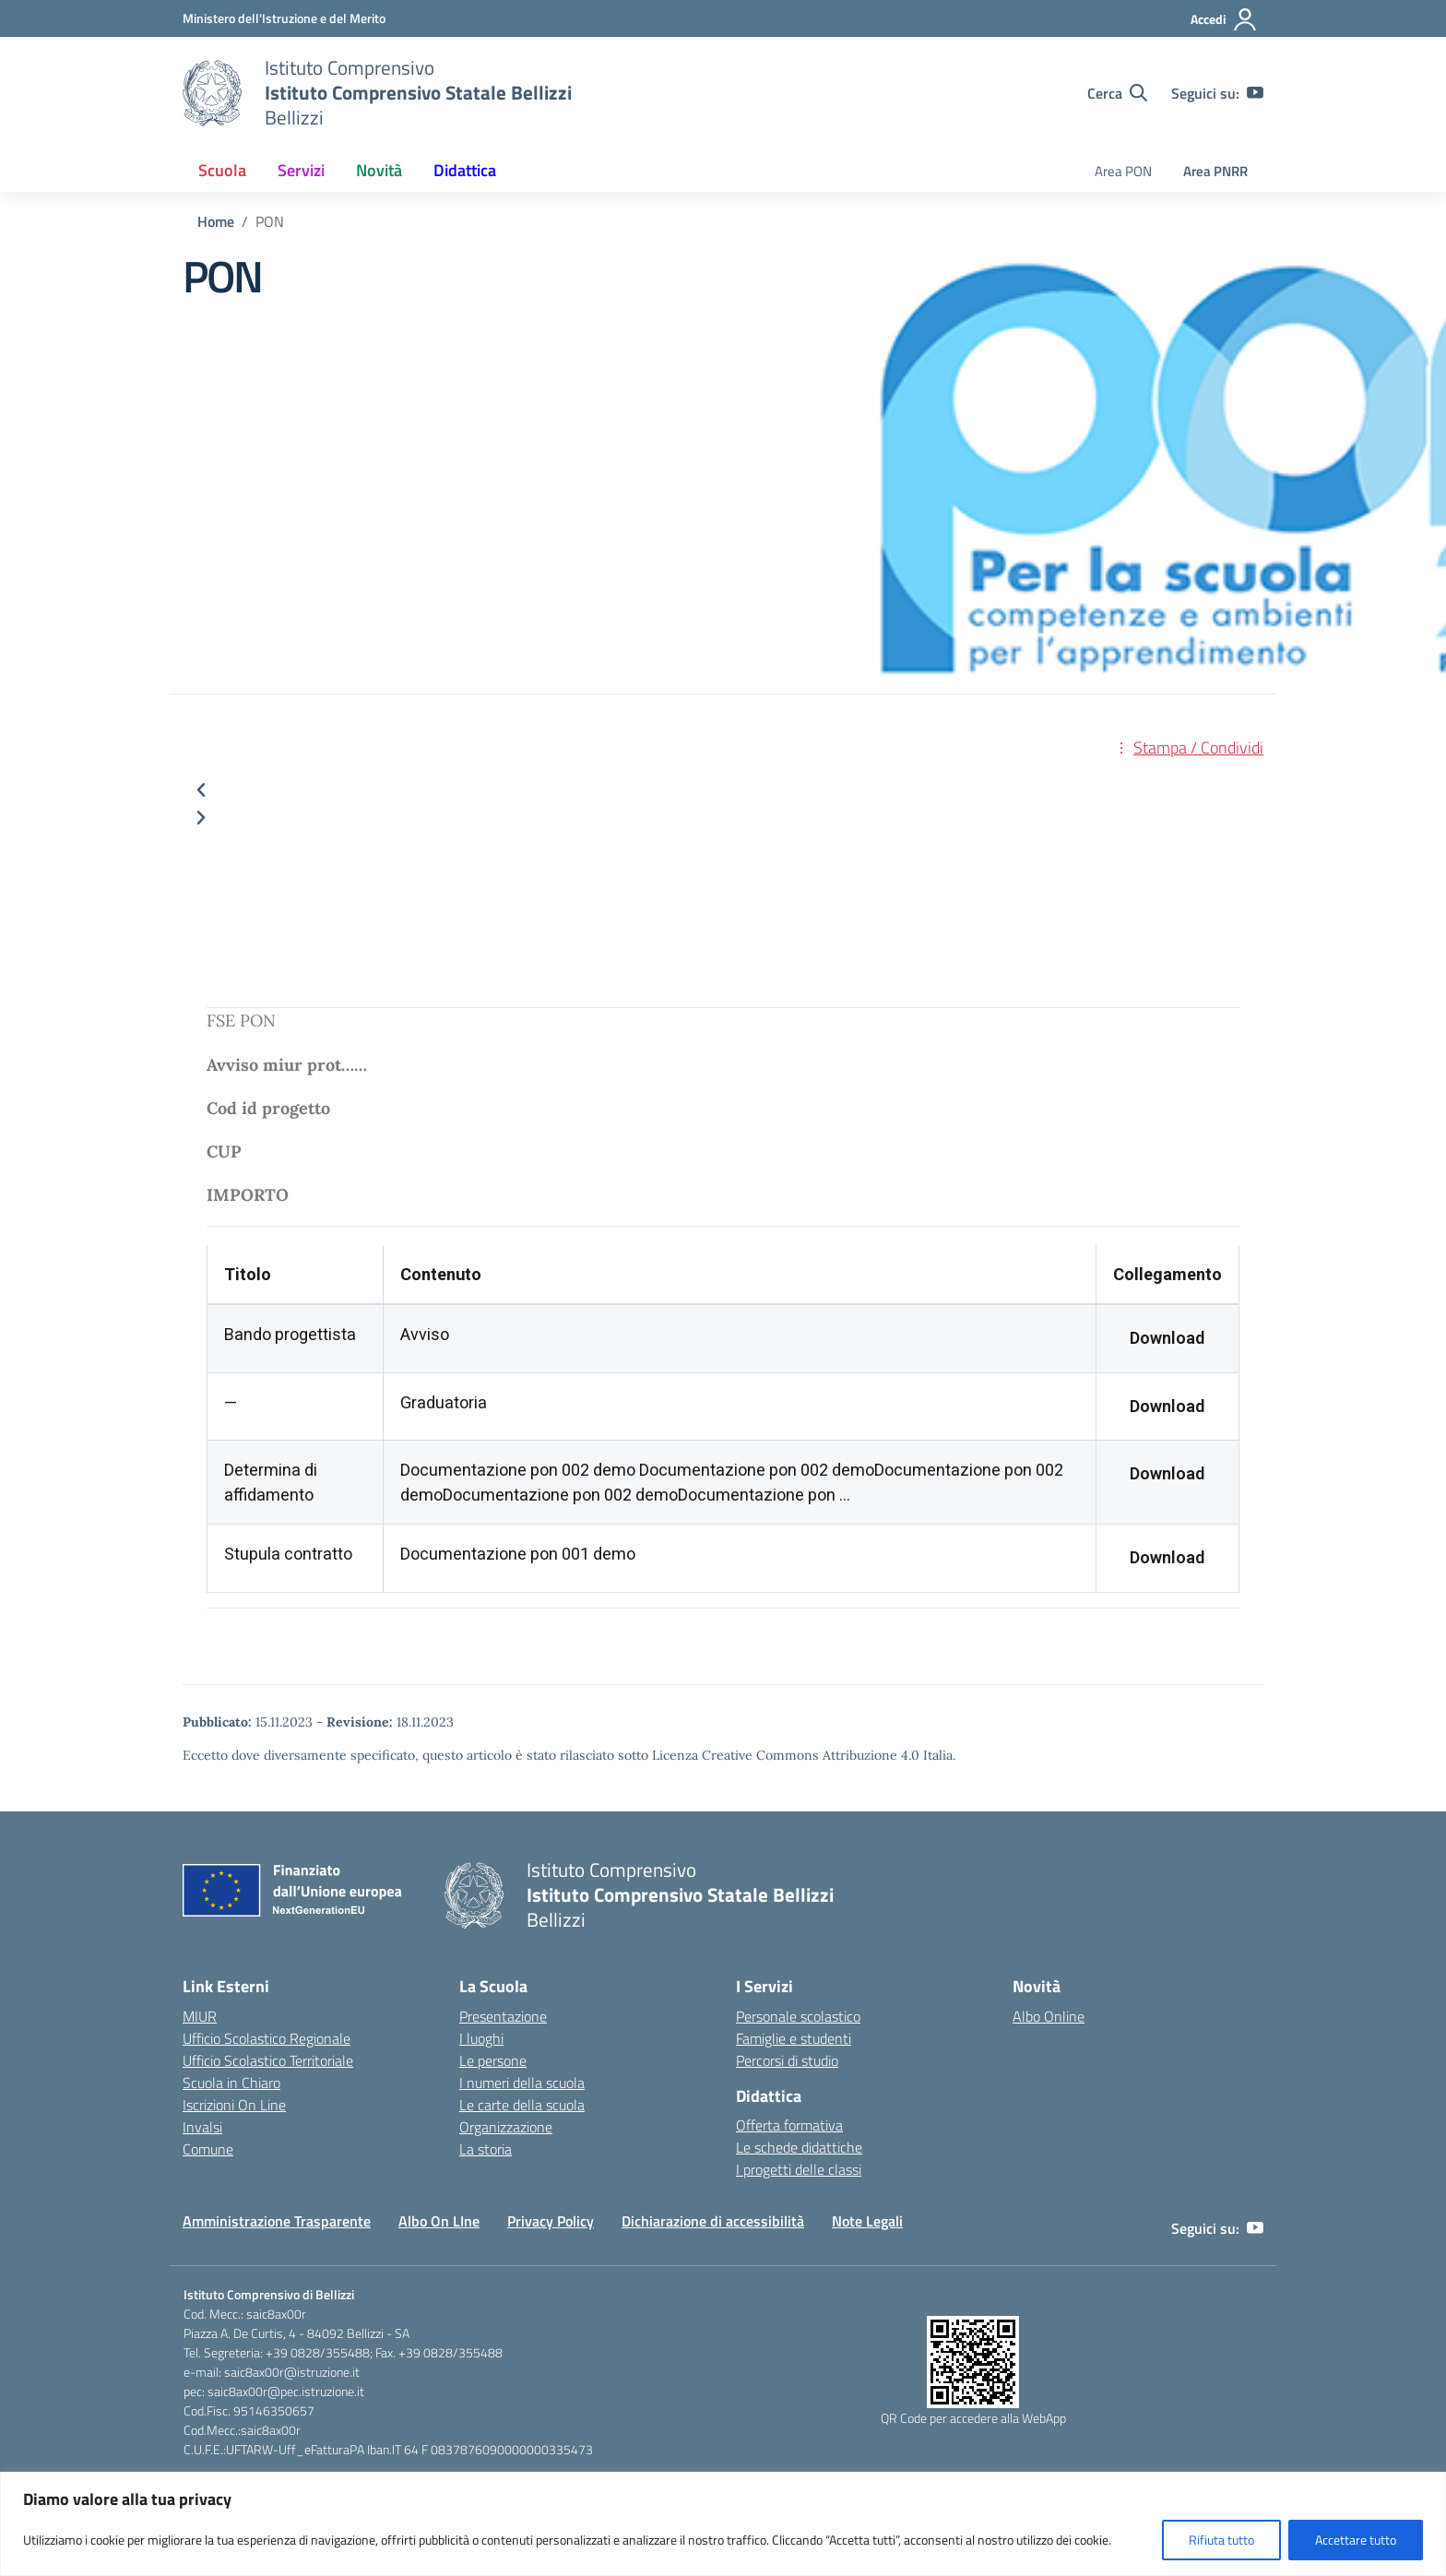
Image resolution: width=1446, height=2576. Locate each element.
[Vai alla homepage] (212, 93)
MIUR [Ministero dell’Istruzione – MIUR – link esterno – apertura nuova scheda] (200, 2016)
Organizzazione (505, 2127)
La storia (485, 2149)
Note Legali (867, 2221)
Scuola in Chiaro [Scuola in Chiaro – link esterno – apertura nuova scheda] (231, 2082)
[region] (723, 2524)
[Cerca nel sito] (1117, 93)
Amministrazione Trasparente (277, 2221)
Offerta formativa (789, 2125)
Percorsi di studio (787, 2060)
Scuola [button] (222, 170)
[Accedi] (1224, 19)
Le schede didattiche (799, 2147)
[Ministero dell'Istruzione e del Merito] (284, 18)
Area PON (1123, 171)
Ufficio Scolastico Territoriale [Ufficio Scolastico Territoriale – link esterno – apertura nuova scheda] (268, 2060)
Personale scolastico (798, 2016)
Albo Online (1048, 2016)
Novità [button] (379, 170)
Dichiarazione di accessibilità (713, 2221)
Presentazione (503, 2016)
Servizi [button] (301, 170)
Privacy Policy (550, 2221)
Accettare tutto (1355, 2539)
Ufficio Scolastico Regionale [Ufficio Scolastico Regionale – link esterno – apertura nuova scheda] (266, 2038)
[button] (723, 790)
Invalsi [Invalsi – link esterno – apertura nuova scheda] (202, 2127)
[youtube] (1255, 93)
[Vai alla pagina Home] (215, 221)
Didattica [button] (464, 170)
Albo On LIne (439, 2221)
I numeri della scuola (522, 2082)
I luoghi (481, 2038)
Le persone (493, 2060)
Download (1167, 1337)
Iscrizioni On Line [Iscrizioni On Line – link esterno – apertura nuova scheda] (234, 2105)
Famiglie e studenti (793, 2038)
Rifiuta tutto (1221, 2539)
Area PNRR (1215, 171)
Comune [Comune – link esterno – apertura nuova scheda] (208, 2149)
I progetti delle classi (798, 2169)
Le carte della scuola (522, 2105)
